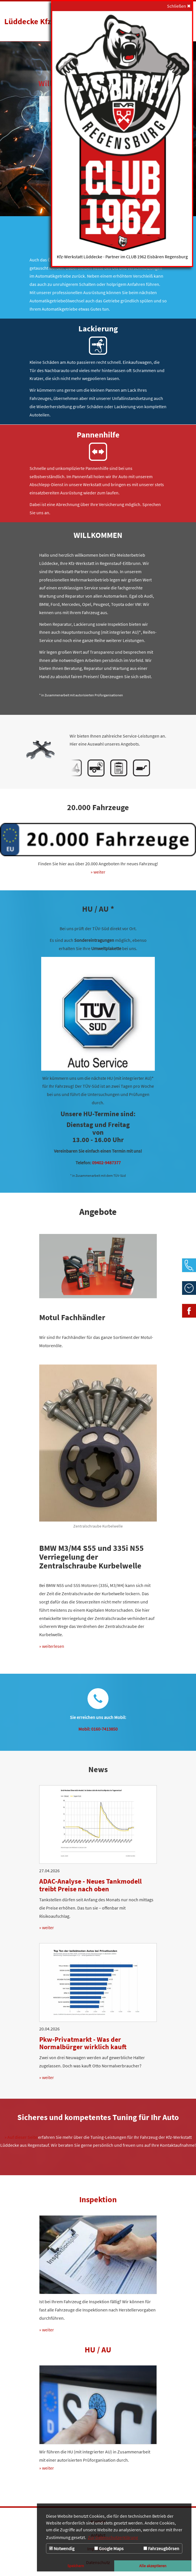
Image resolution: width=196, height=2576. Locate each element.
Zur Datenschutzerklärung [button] (113, 2537)
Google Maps (109, 2548)
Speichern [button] (75, 2565)
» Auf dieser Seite (21, 2137)
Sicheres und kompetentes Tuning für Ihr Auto (98, 2117)
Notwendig (61, 2548)
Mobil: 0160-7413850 (98, 1729)
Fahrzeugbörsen (161, 2548)
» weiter (98, 872)
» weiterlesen (51, 1646)
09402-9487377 (106, 1162)
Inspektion (98, 2199)
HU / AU (98, 2349)
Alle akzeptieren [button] (152, 2565)
